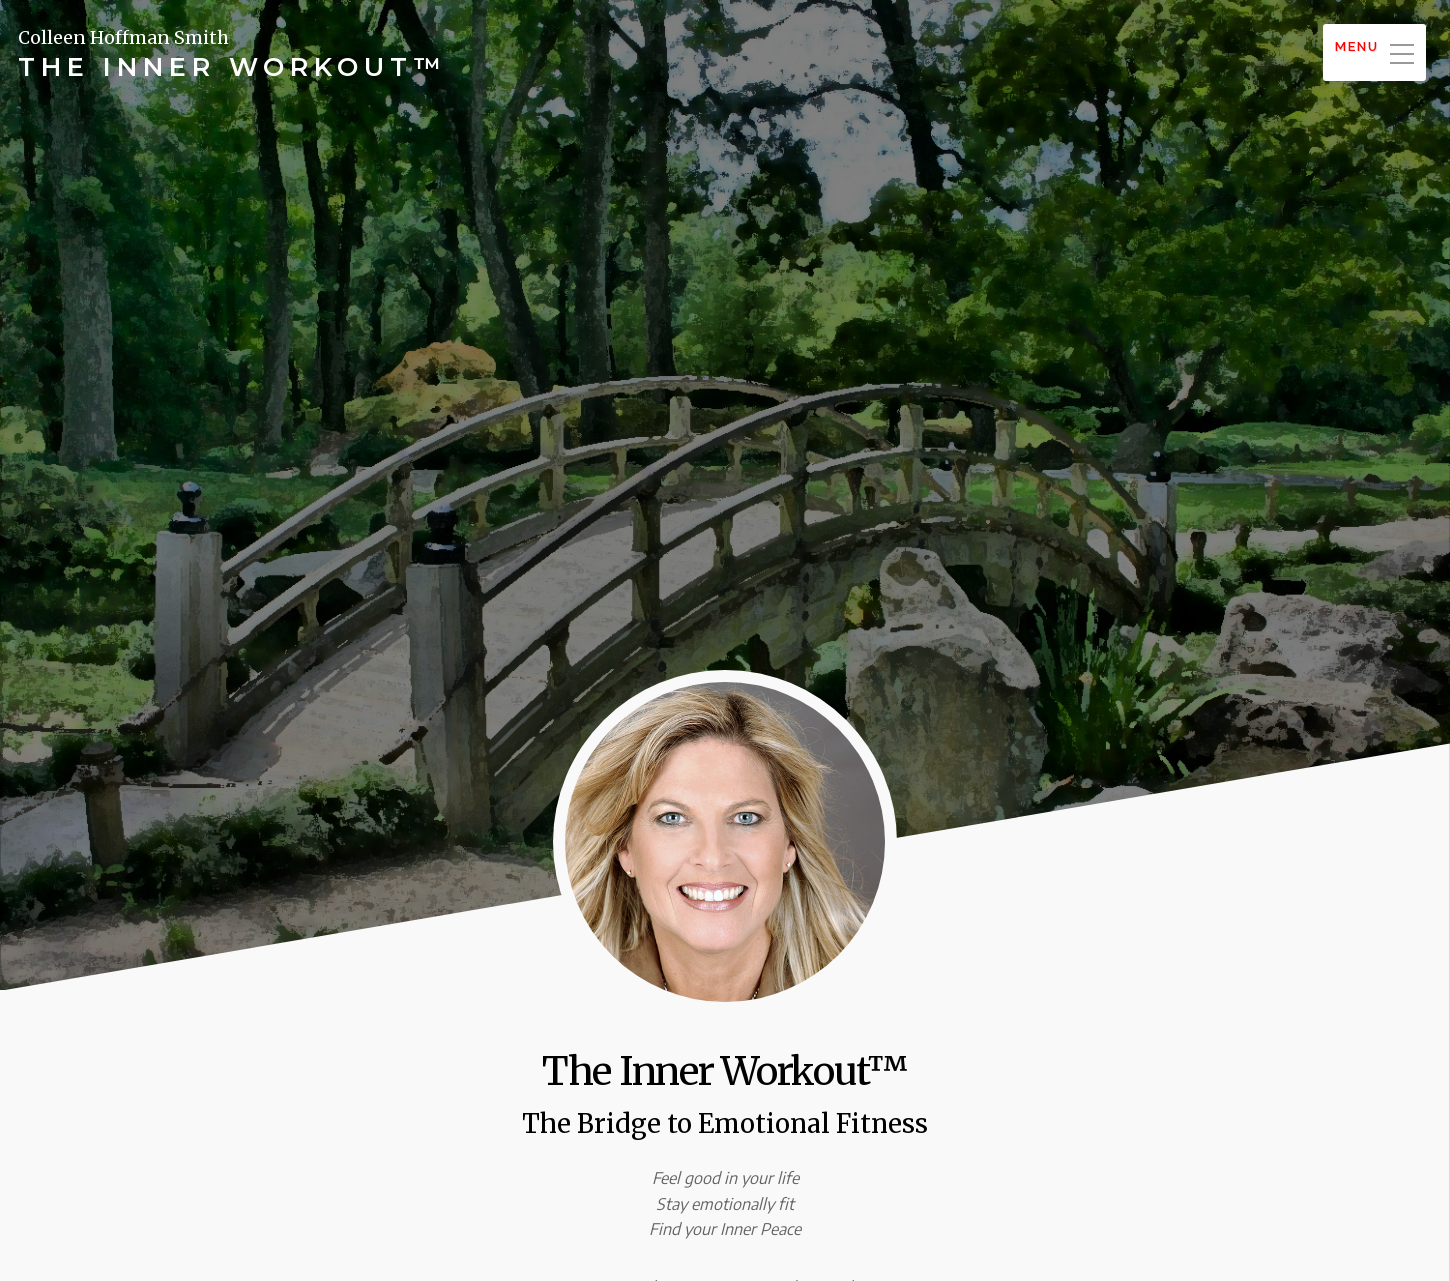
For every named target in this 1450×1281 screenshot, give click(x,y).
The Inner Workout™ (232, 67)
